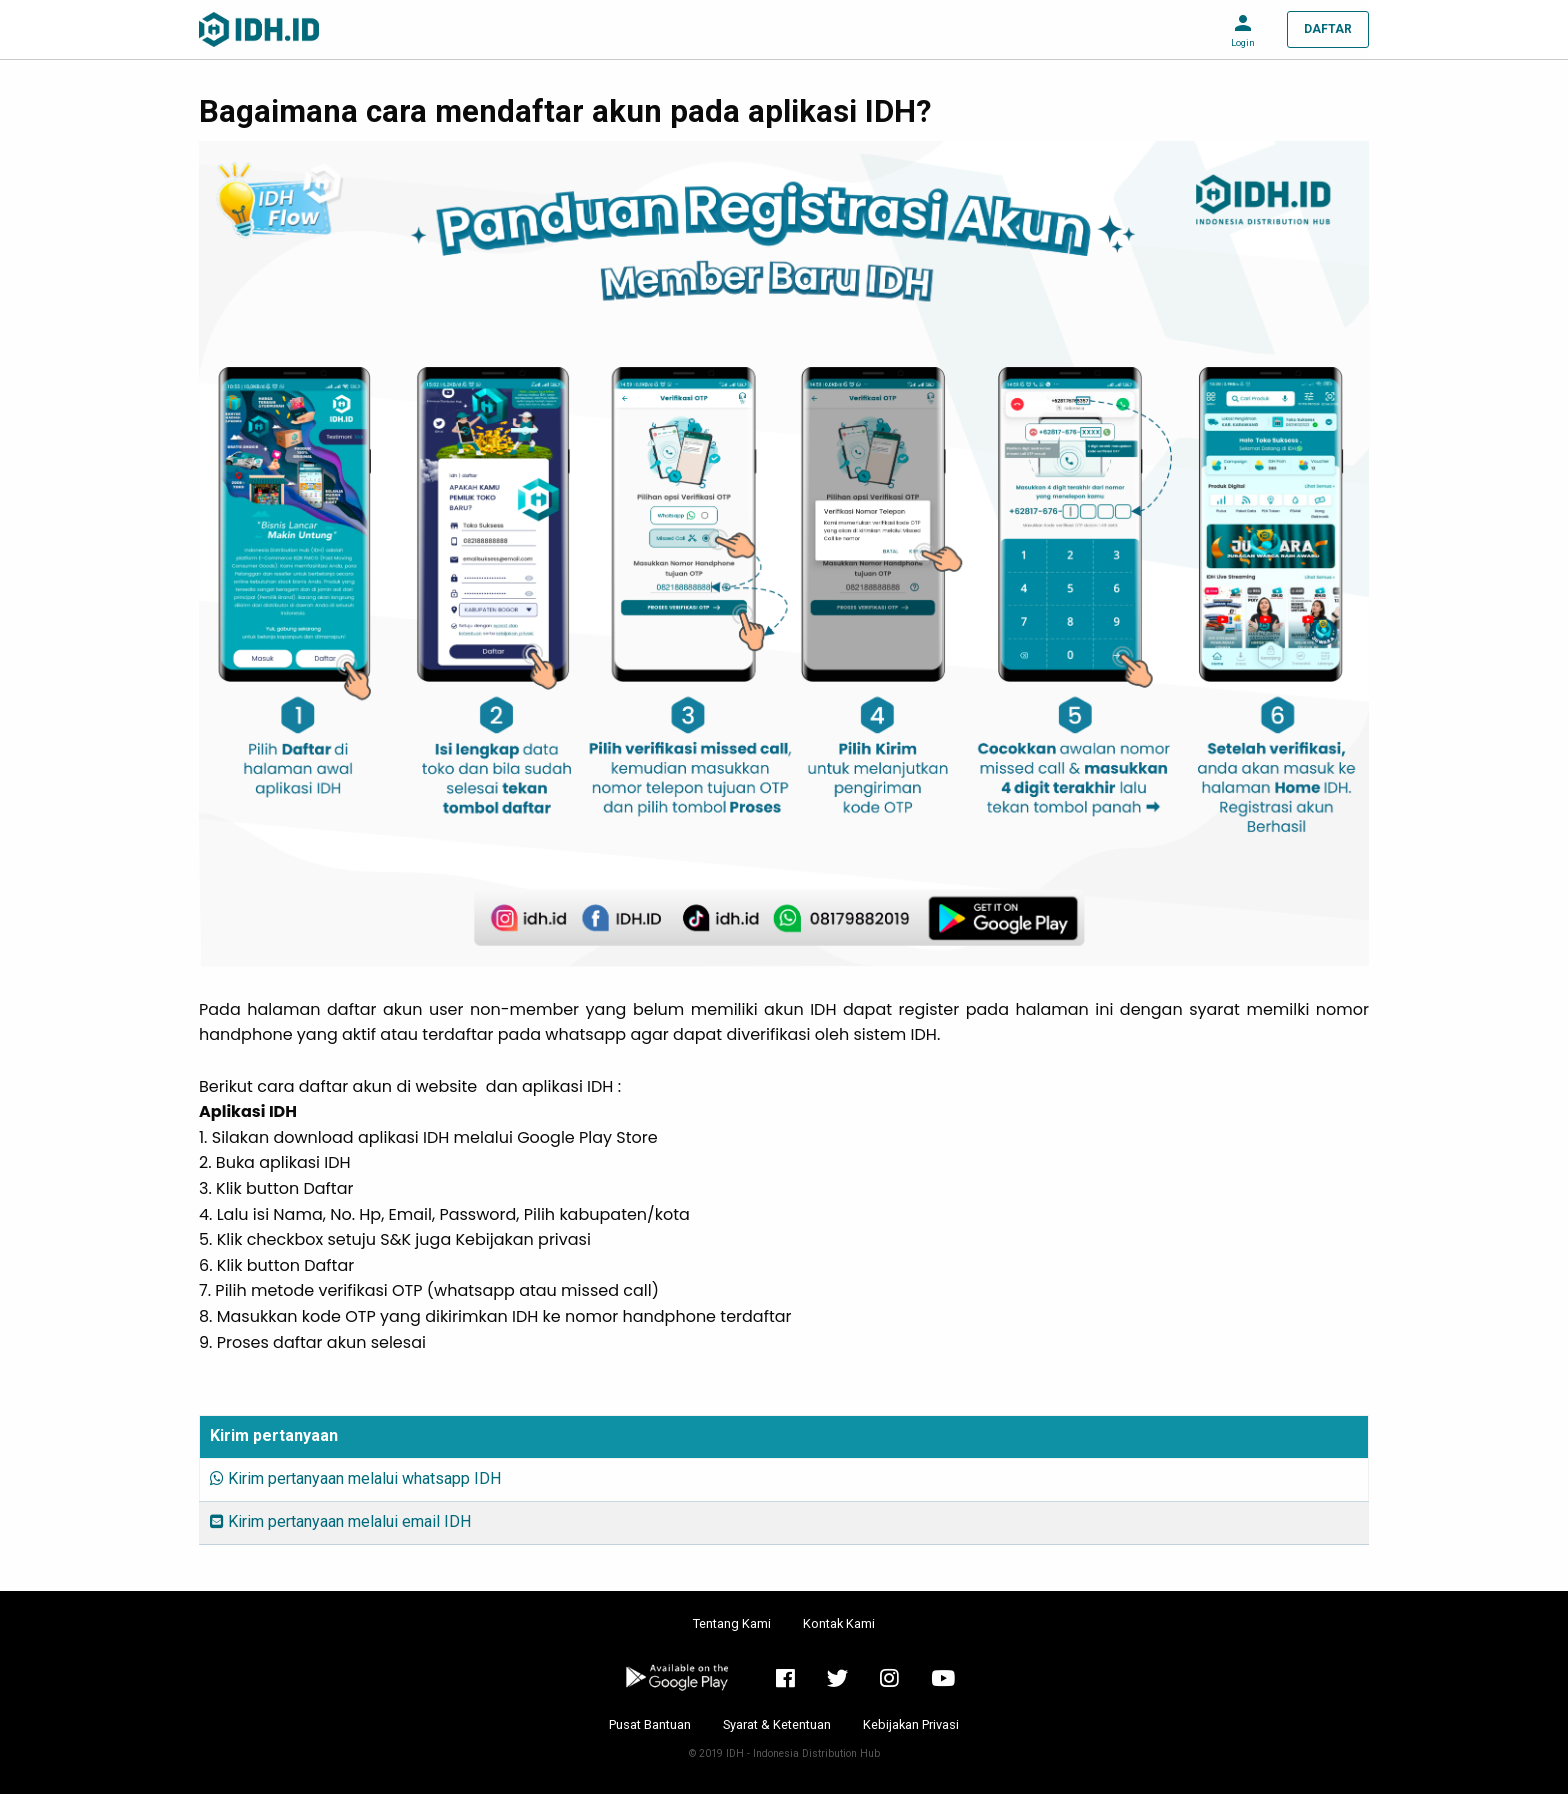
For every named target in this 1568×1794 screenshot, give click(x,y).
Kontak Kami (839, 1623)
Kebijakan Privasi (911, 1724)
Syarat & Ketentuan (777, 1724)
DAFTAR (1328, 29)
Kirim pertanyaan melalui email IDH (340, 1521)
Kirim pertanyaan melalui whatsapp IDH (355, 1478)
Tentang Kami (732, 1623)
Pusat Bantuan (650, 1724)
